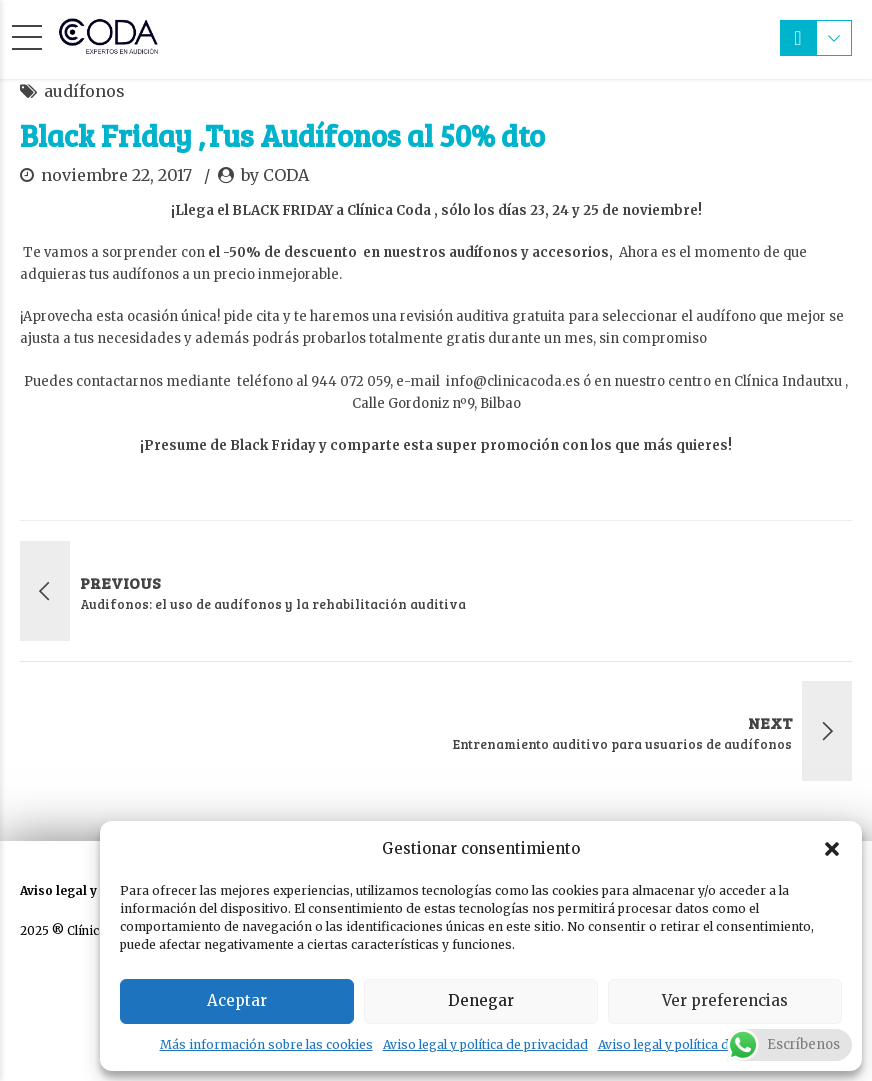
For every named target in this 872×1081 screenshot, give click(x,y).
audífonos (84, 91)
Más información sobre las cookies (266, 1044)
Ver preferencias (725, 1000)
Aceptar (237, 1000)
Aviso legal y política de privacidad (485, 1044)
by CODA (275, 175)
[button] (832, 849)
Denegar (481, 1000)
